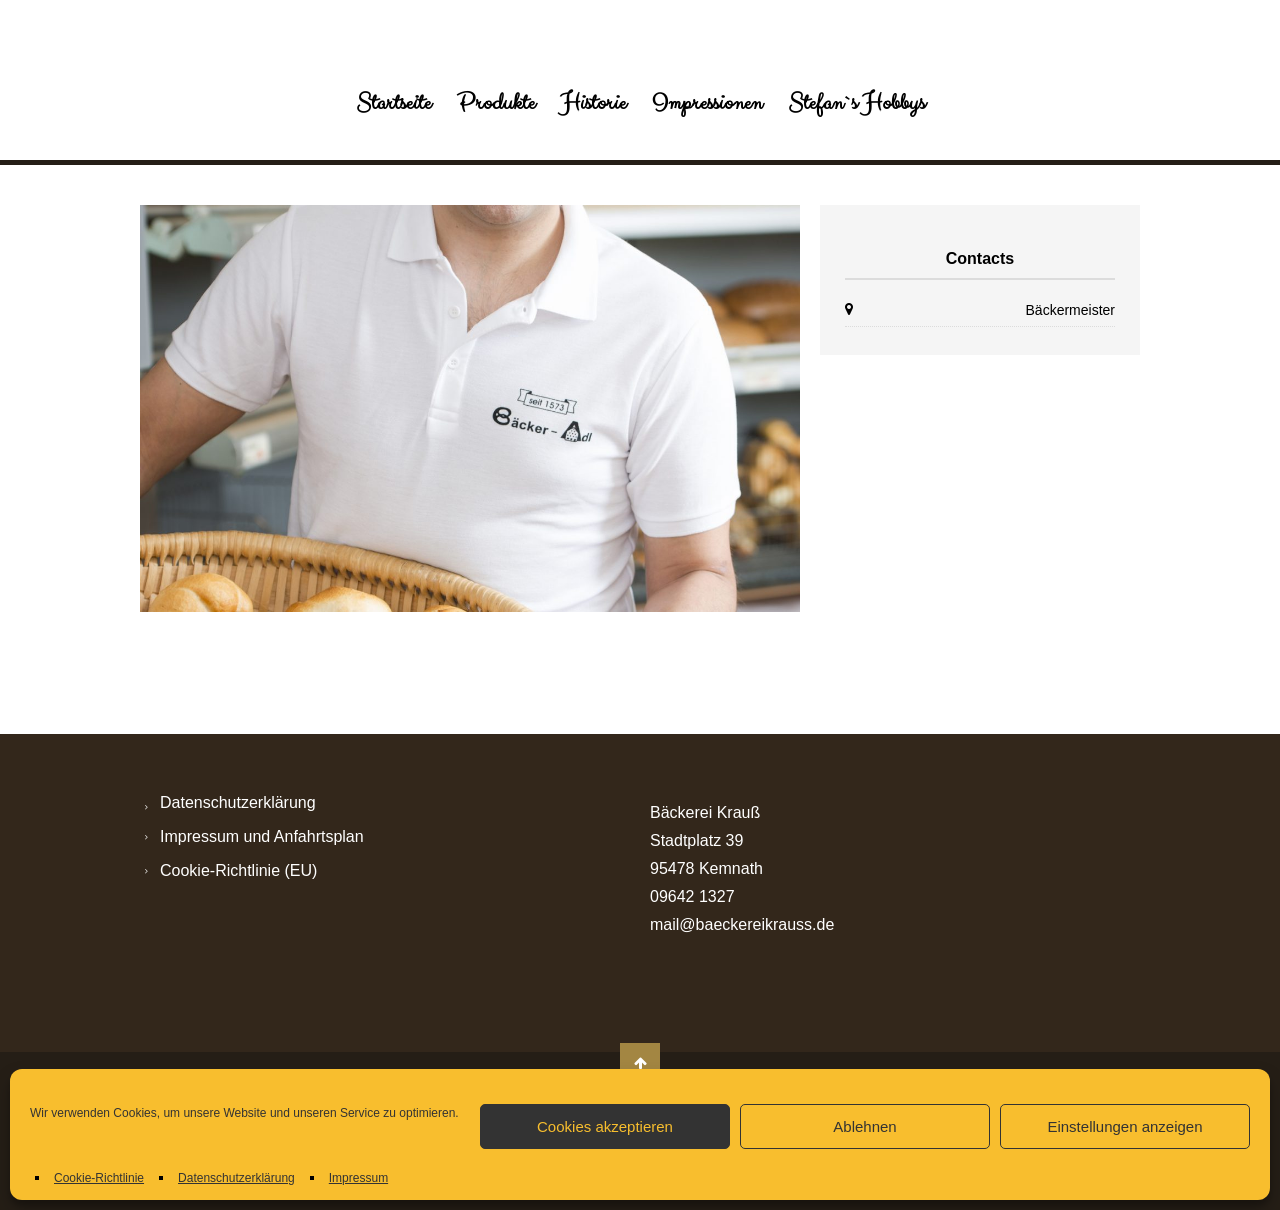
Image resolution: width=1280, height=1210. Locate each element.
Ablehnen (864, 1126)
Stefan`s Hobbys (856, 103)
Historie (593, 103)
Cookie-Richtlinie (99, 1178)
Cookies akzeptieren (605, 1126)
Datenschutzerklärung (236, 1178)
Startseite (393, 103)
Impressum (358, 1178)
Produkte (496, 103)
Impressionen (707, 103)
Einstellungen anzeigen (1124, 1126)
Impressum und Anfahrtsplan (262, 836)
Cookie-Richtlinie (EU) (238, 870)
